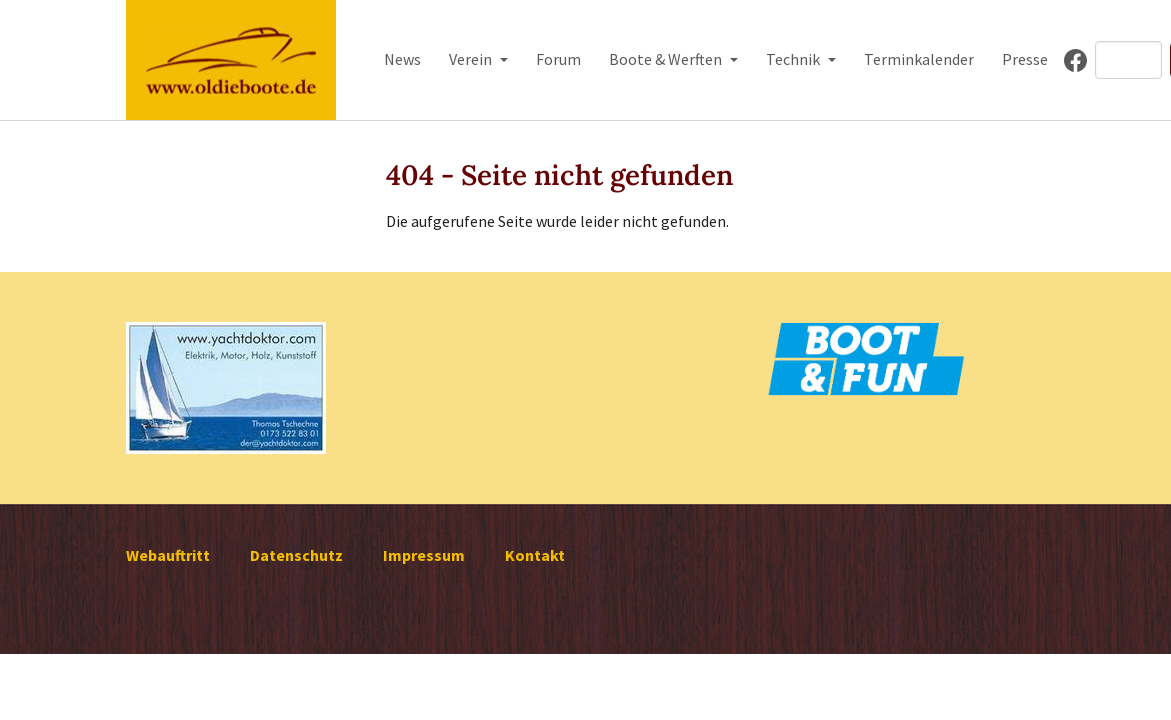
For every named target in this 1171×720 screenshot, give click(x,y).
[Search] (1128, 60)
